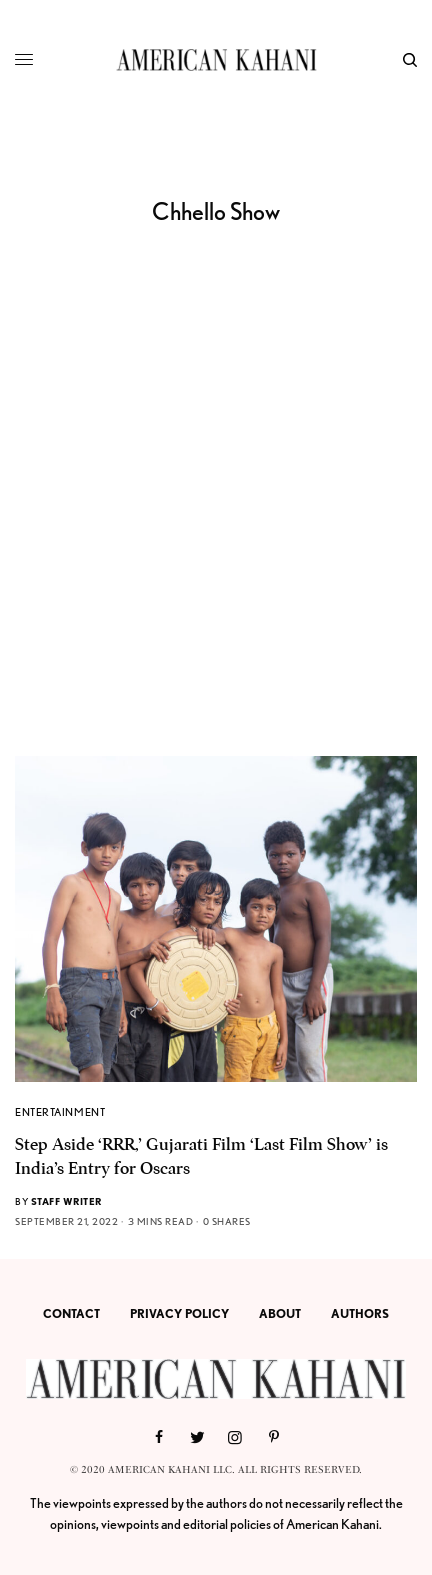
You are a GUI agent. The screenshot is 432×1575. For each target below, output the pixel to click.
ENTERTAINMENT (60, 1112)
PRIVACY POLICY (179, 1313)
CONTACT (71, 1313)
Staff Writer (66, 1201)
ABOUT (280, 1313)
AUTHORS (360, 1313)
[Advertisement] (216, 530)
